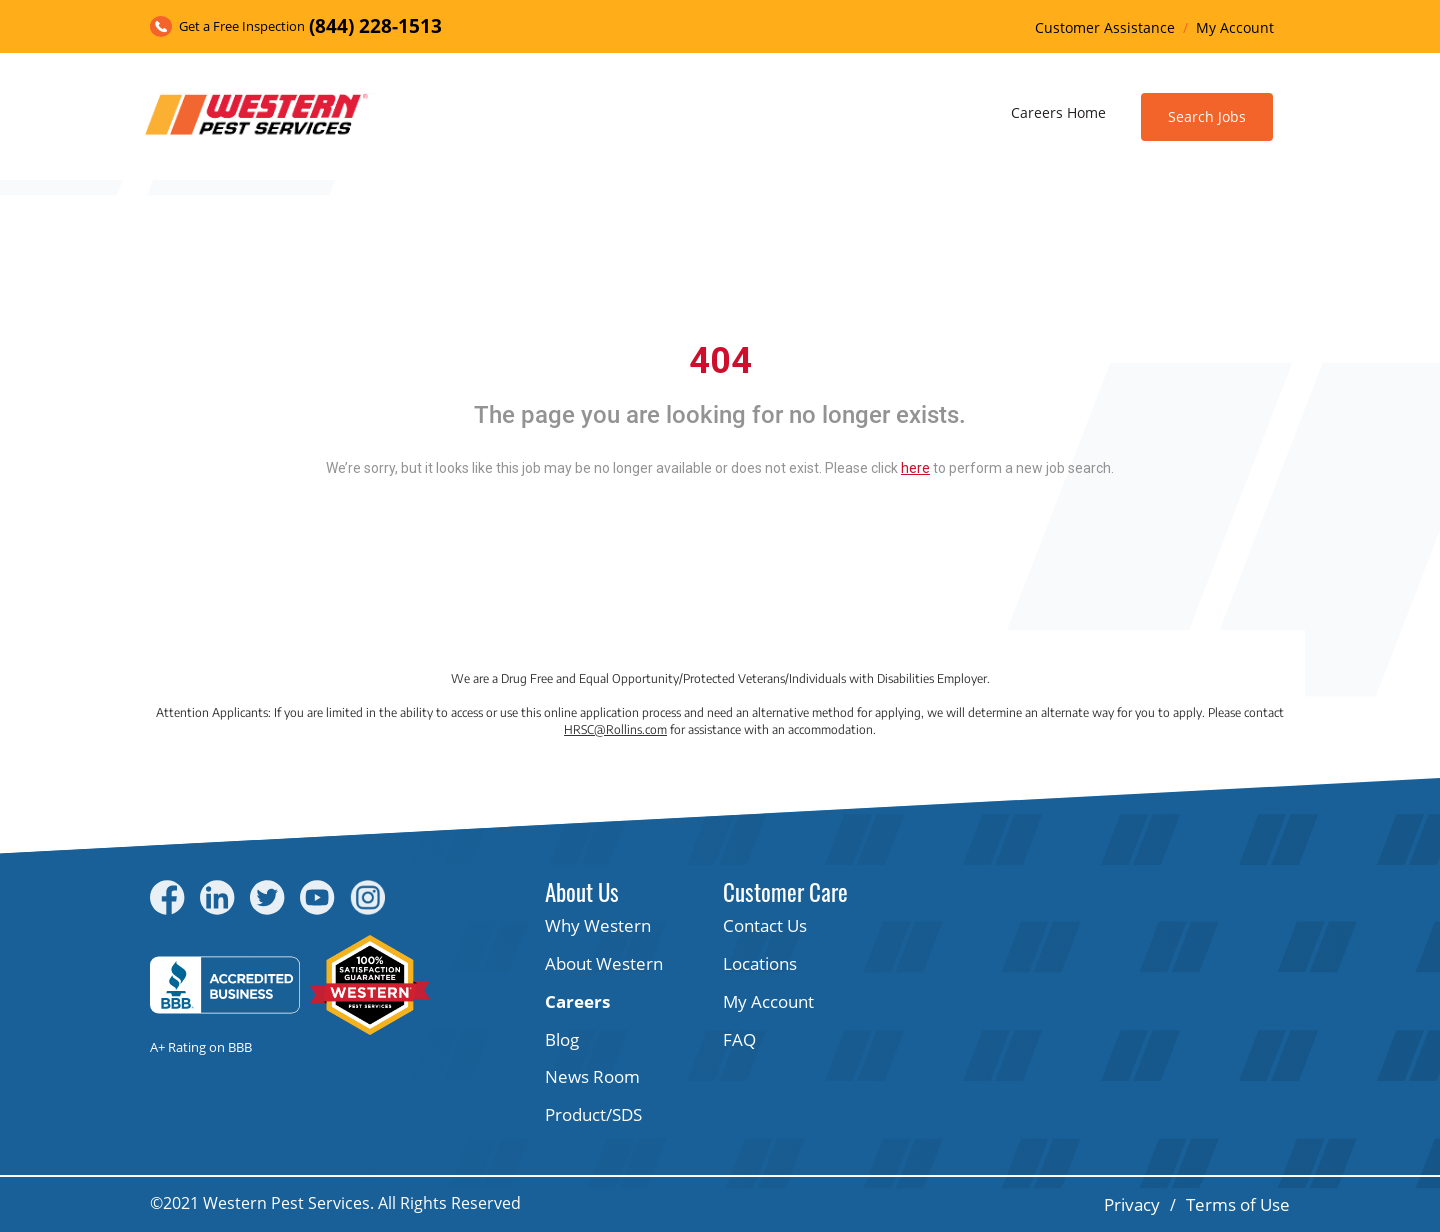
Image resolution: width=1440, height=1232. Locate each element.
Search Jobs (1207, 116)
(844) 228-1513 (375, 26)
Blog (562, 1039)
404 (720, 361)
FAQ (739, 1039)
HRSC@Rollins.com (615, 729)
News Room (592, 1076)
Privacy (1132, 1204)
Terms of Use (1238, 1204)
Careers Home (1058, 112)
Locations (760, 963)
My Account (1235, 27)
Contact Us (765, 925)
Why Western (598, 925)
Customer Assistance (1105, 27)
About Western (604, 963)
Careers (577, 1001)
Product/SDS (593, 1114)
